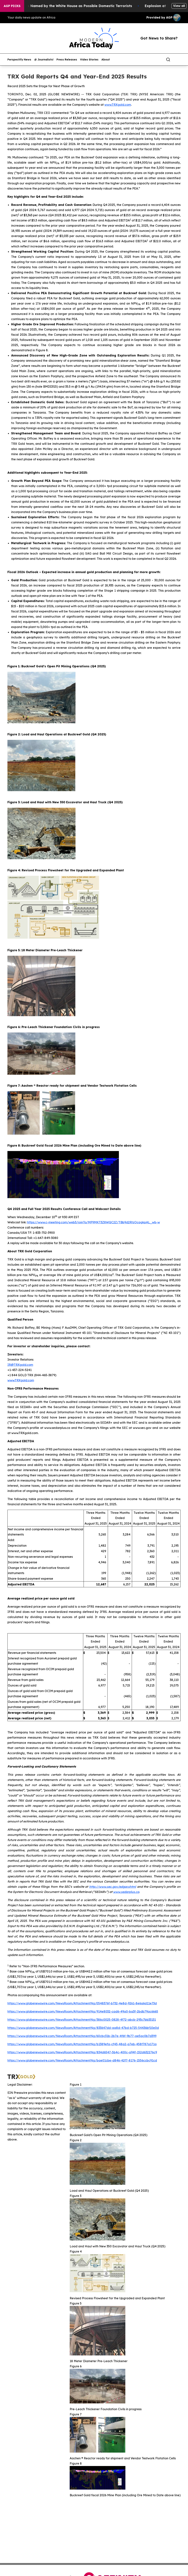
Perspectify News (19, 59)
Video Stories (89, 59)
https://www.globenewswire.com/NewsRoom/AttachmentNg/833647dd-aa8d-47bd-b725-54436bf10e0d (83, 2028)
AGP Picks (12, 6)
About (105, 59)
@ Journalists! (44, 59)
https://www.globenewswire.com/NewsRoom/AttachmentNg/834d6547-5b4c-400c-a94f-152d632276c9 (82, 2052)
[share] (178, 59)
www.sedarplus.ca (126, 1892)
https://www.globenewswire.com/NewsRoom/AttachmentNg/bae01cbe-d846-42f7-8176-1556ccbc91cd (82, 2060)
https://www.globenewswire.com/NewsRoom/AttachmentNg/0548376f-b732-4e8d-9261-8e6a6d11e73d (82, 2003)
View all (179, 6)
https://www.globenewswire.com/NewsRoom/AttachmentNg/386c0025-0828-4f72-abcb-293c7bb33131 (81, 2019)
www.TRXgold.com (117, 104)
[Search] (168, 59)
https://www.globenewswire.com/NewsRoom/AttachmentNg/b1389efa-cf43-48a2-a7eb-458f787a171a (82, 2044)
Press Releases (66, 59)
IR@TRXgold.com (20, 1365)
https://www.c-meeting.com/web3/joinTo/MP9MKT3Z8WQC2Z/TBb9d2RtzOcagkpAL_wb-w (93, 1222)
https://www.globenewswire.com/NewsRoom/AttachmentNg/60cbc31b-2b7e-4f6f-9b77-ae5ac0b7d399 (81, 2036)
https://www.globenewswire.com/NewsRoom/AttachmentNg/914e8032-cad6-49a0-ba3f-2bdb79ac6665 (82, 2011)
